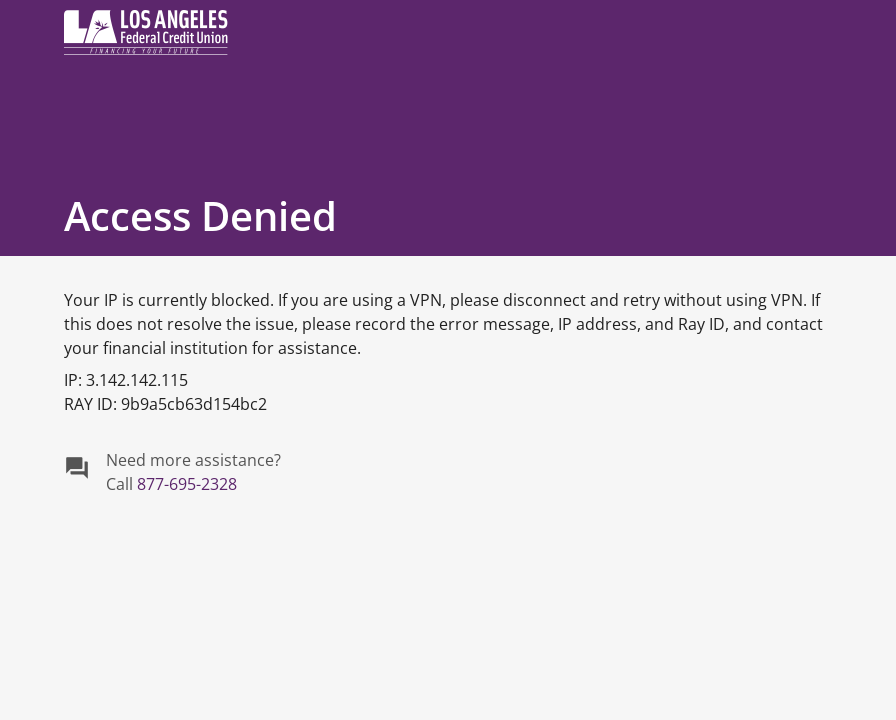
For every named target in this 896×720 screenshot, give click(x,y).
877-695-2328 (187, 484)
